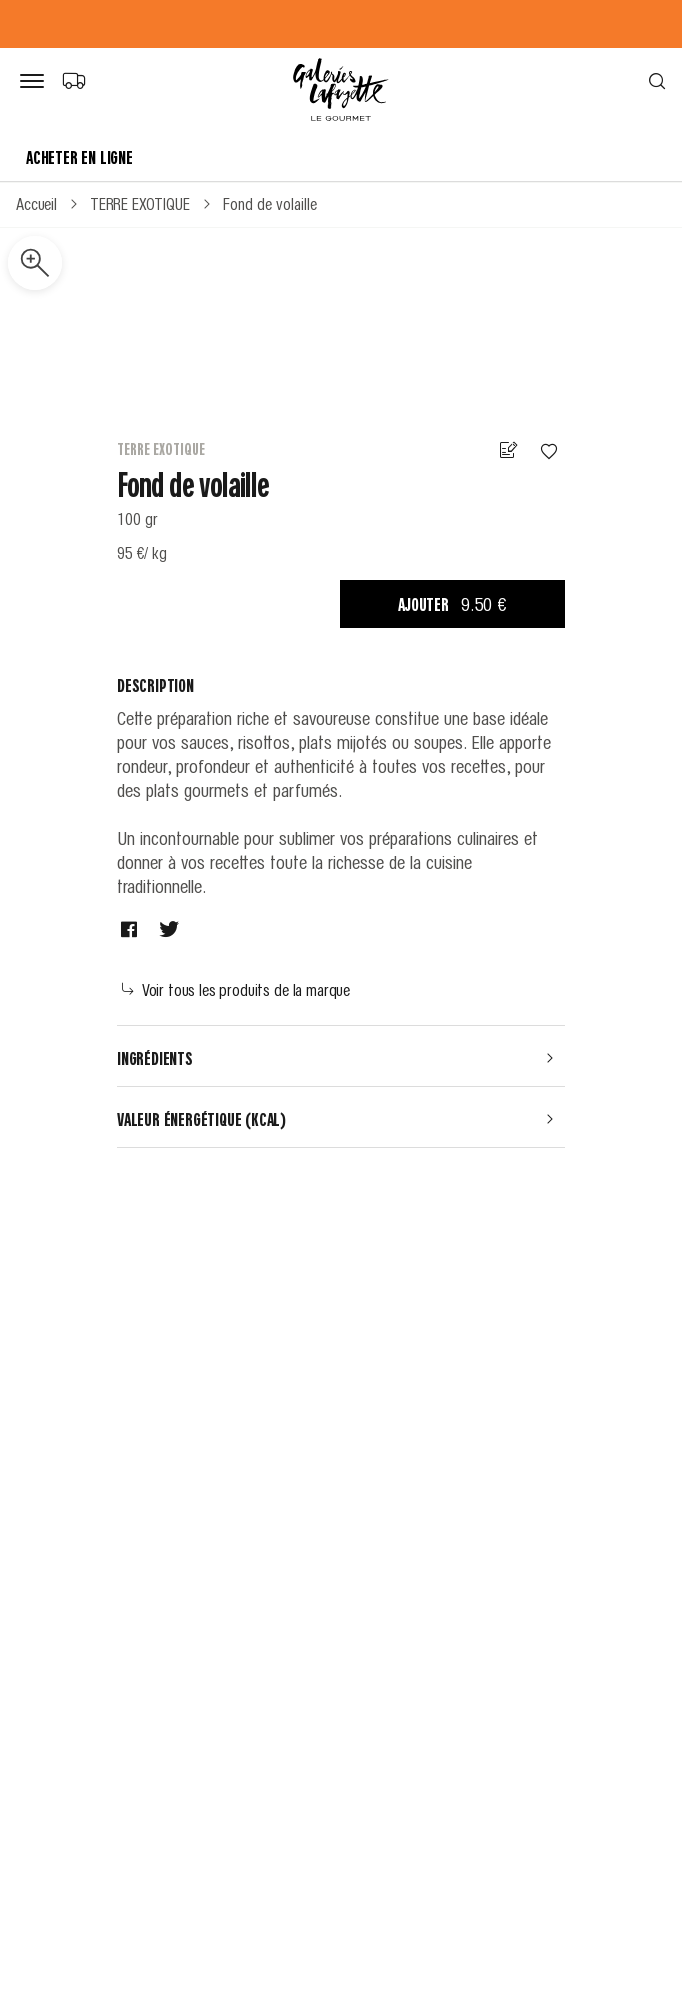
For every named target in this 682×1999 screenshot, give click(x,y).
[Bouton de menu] (36, 82)
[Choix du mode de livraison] (73, 80)
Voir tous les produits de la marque (236, 989)
